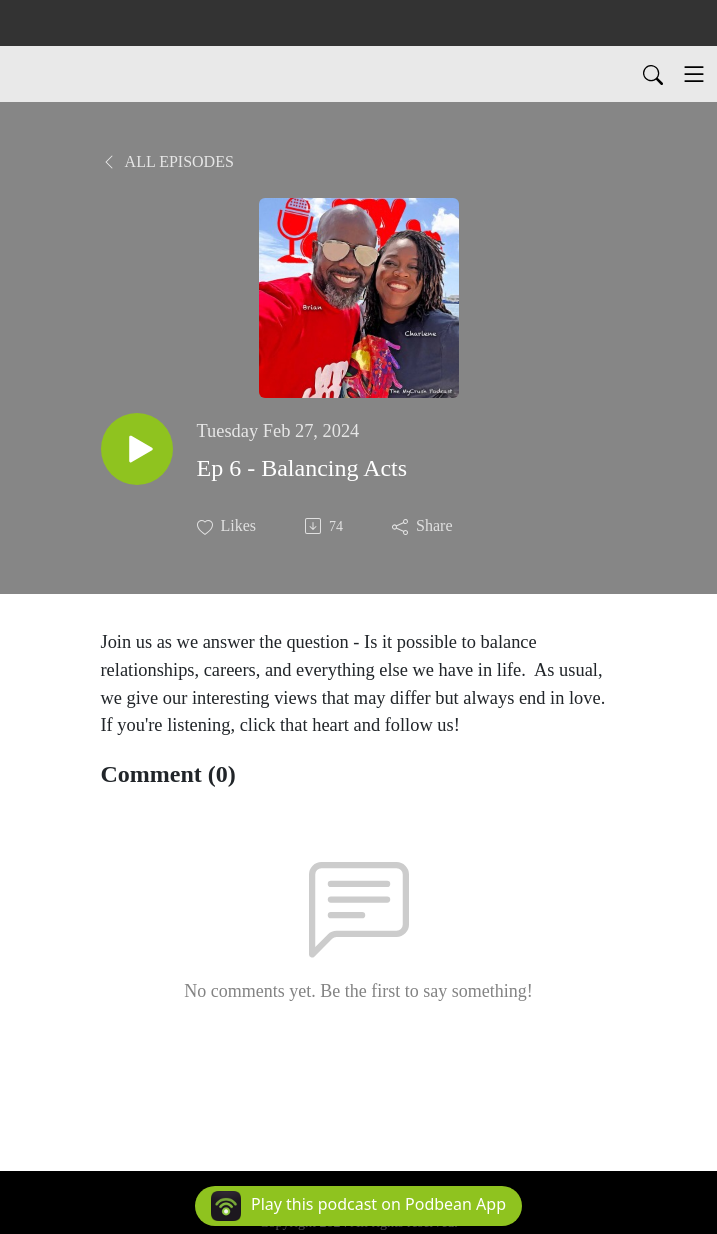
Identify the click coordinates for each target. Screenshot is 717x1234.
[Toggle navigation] (694, 74)
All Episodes (167, 161)
